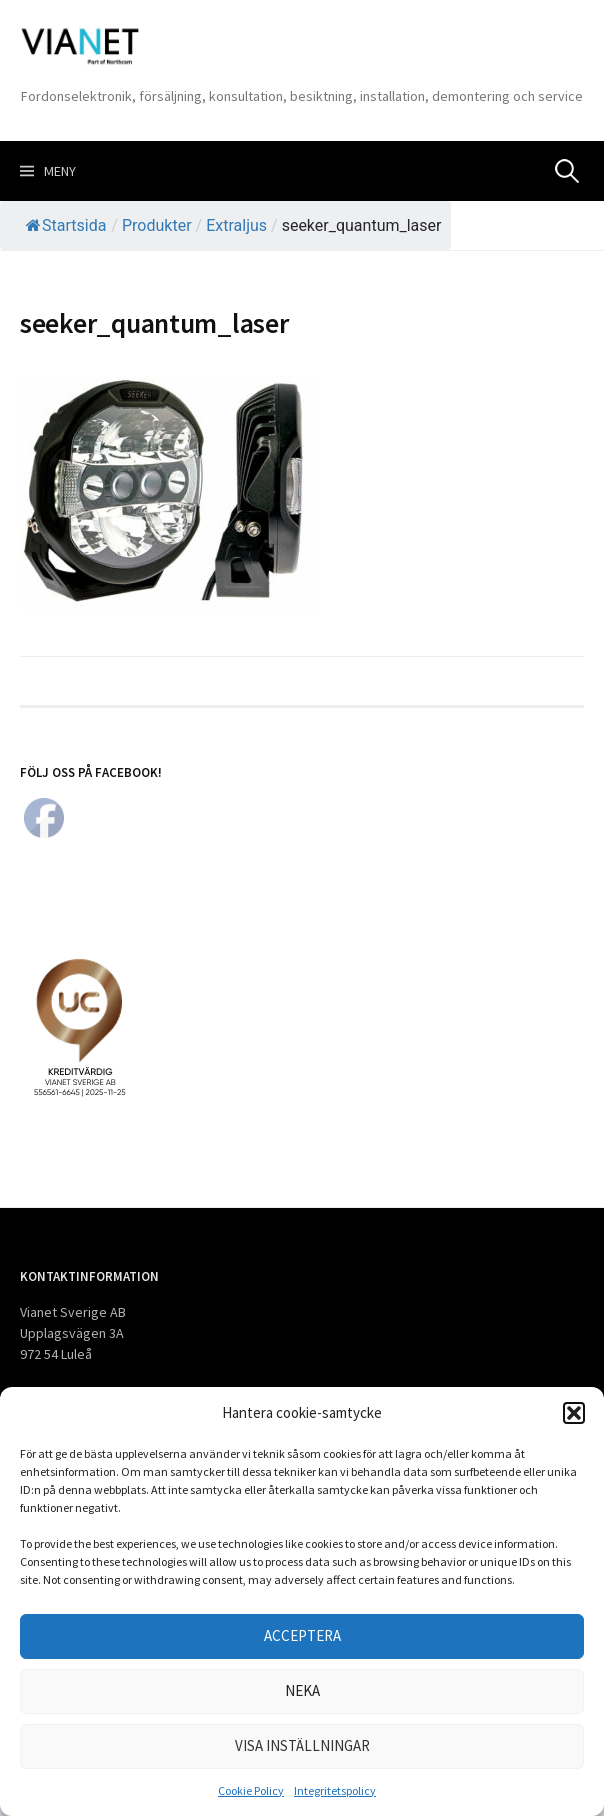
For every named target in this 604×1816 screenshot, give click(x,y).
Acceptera (302, 1635)
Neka (302, 1690)
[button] (574, 1413)
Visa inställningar (302, 1745)
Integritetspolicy (335, 1790)
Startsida (66, 225)
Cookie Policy (251, 1790)
